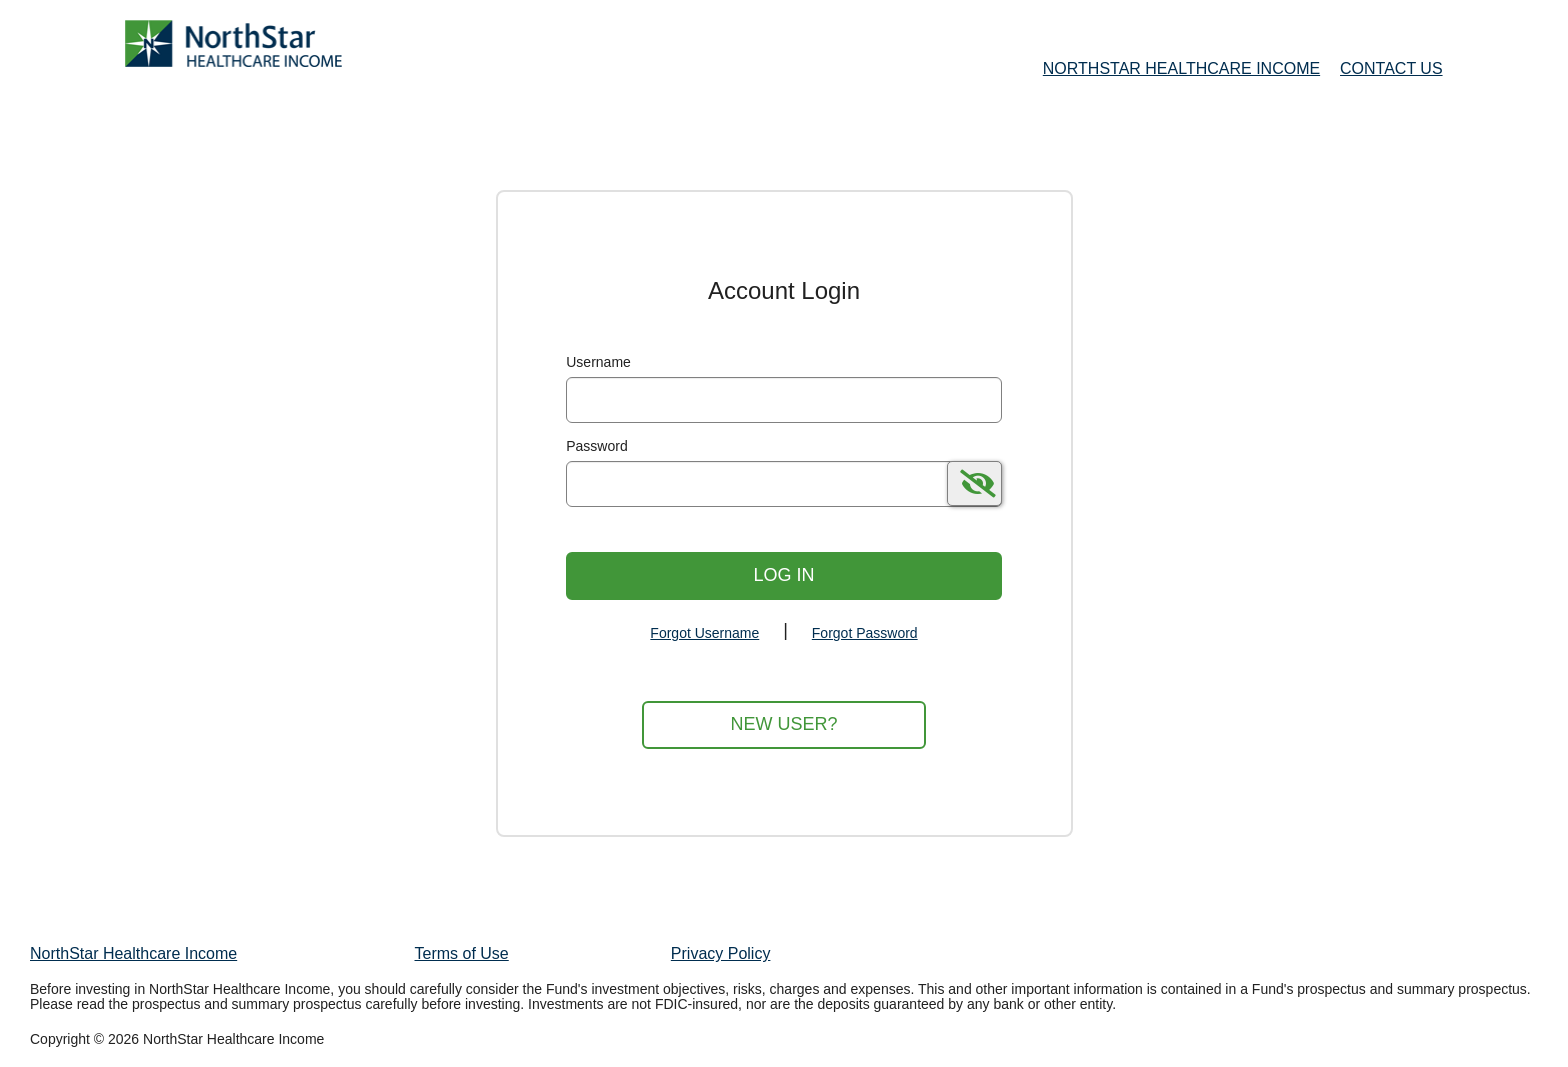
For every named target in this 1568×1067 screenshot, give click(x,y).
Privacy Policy (721, 953)
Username (598, 362)
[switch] (974, 483)
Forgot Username (704, 633)
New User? (783, 724)
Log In (783, 575)
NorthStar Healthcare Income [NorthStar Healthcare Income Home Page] (1181, 68)
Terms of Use (462, 953)
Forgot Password (865, 633)
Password (596, 446)
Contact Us (1391, 68)
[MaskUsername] (784, 400)
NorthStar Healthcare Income (133, 953)
